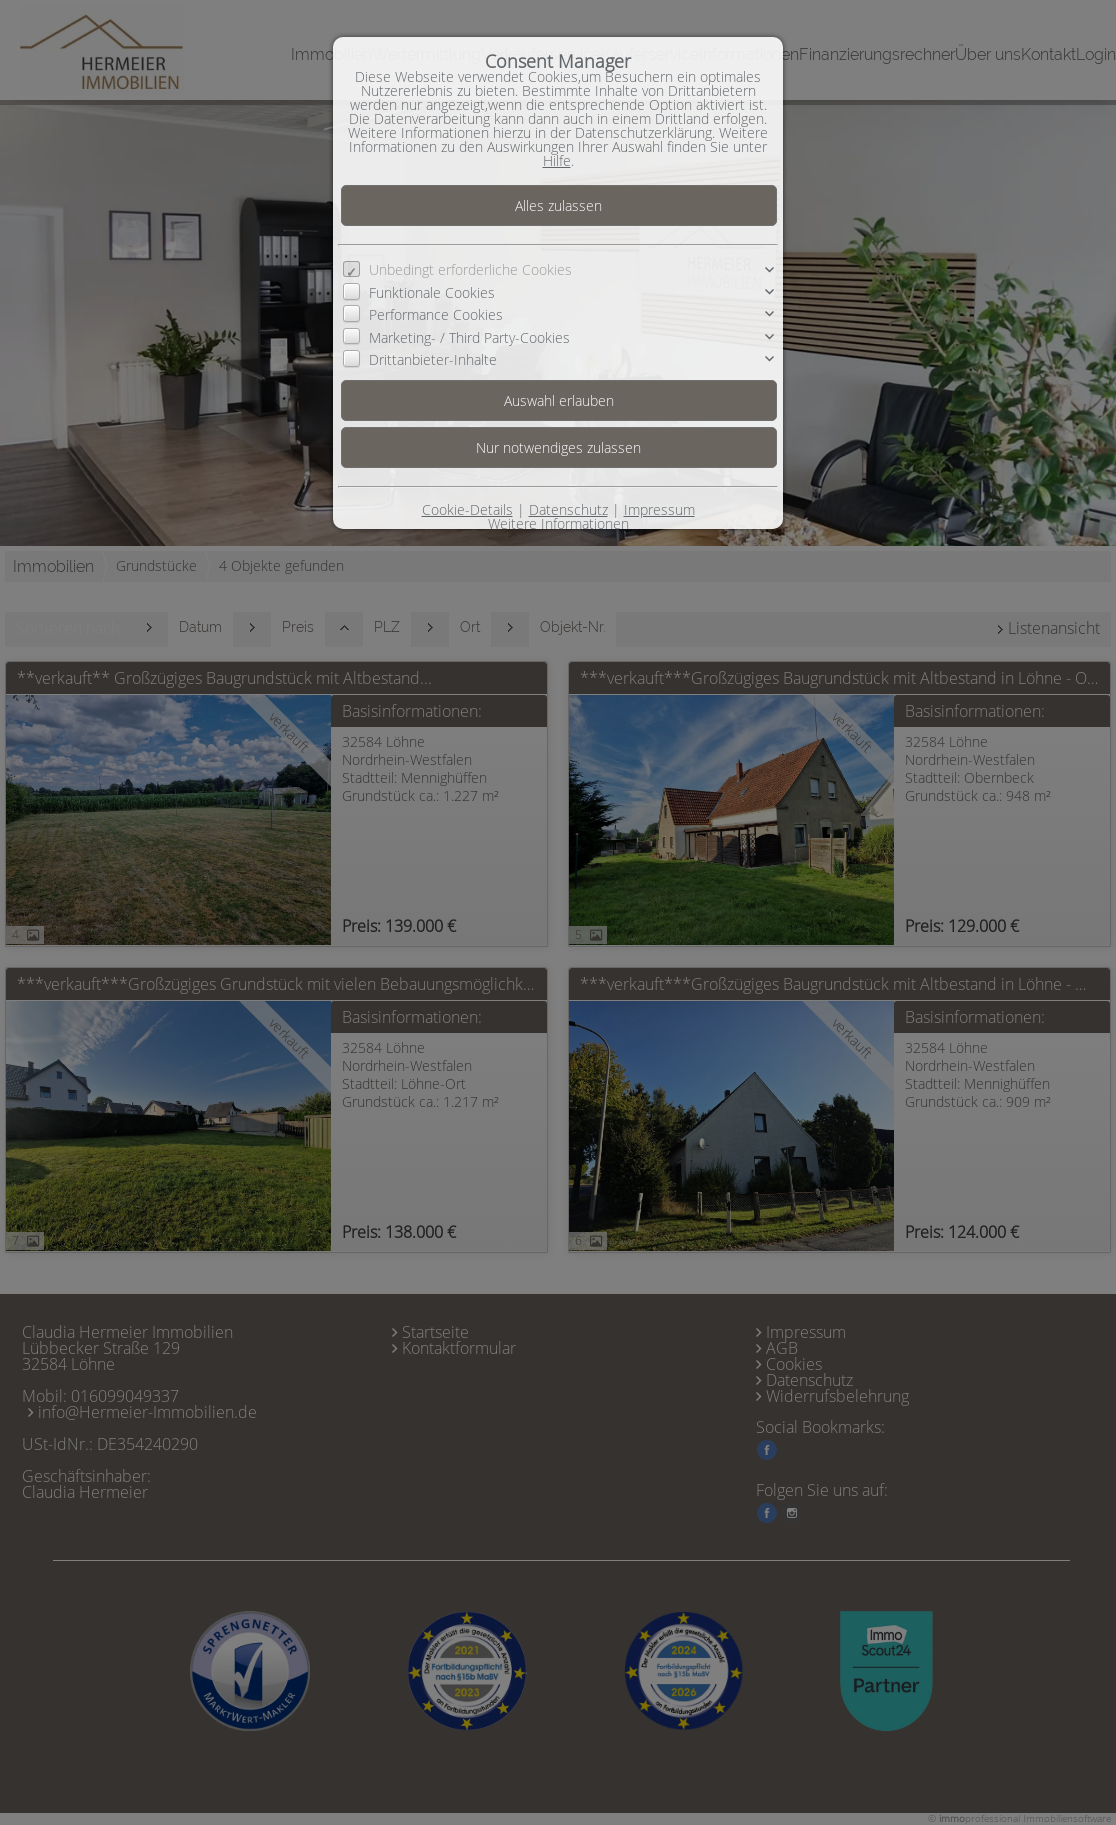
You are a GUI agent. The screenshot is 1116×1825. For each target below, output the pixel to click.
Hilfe (557, 160)
